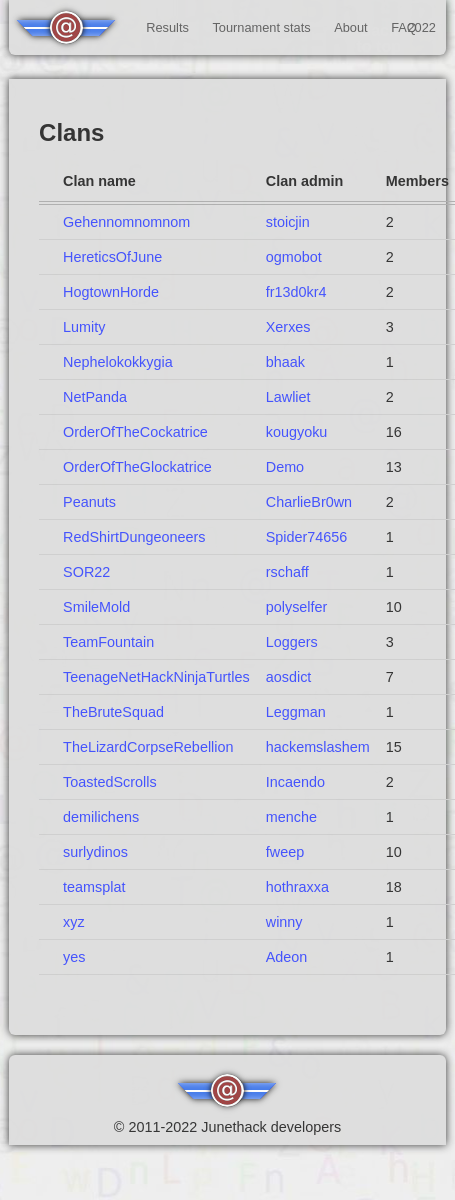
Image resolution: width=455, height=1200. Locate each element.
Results (167, 27)
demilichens (101, 817)
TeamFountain (108, 642)
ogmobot (294, 257)
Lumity (84, 327)
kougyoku (297, 432)
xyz (74, 922)
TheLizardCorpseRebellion (148, 747)
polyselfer (297, 607)
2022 (421, 27)
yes (74, 957)
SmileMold (96, 607)
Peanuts (89, 502)
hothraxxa (297, 887)
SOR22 (86, 572)
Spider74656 (307, 537)
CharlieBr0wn (309, 502)
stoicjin (288, 222)
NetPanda (95, 397)
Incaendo (295, 782)
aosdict (289, 677)
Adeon (287, 957)
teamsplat (94, 887)
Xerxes (288, 327)
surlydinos (95, 852)
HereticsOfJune (112, 257)
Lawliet (288, 397)
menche (291, 817)
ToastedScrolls (110, 782)
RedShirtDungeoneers (134, 537)
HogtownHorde (111, 292)
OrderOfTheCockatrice (135, 432)
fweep (285, 852)
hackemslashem (318, 747)
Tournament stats (261, 27)
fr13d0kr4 (296, 292)
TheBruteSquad (113, 712)
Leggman (296, 712)
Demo (285, 467)
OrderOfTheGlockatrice (137, 467)
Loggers (292, 642)
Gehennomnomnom (126, 222)
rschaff (287, 572)
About (350, 27)
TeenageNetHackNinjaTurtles (156, 677)
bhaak (285, 362)
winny (284, 922)
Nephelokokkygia (118, 362)
